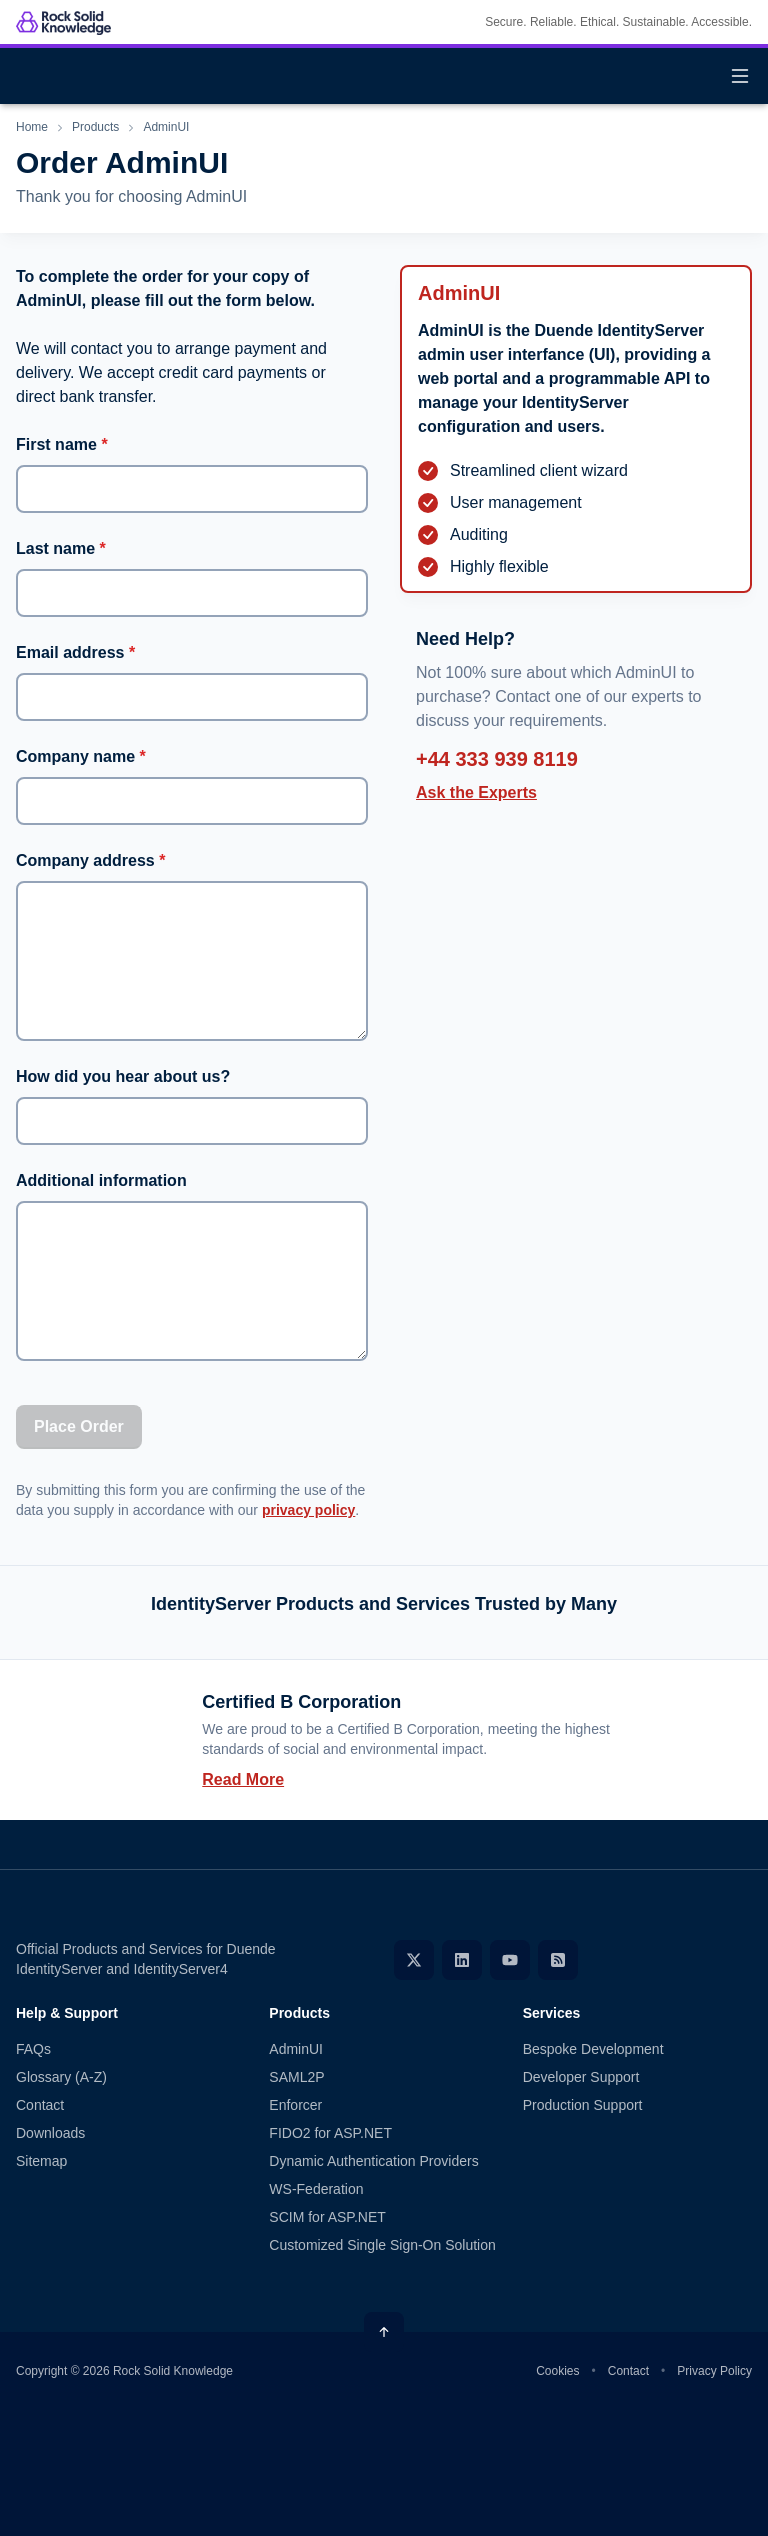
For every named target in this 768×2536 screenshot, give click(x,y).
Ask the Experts (476, 792)
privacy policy (308, 1510)
